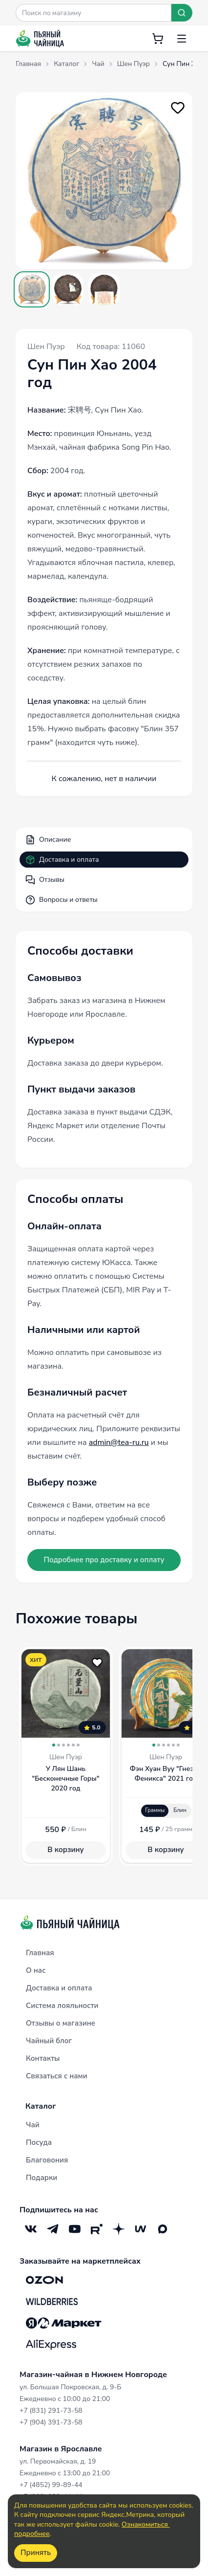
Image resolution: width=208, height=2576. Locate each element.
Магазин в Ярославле (61, 2449)
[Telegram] (52, 2229)
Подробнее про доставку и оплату (104, 1560)
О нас (35, 1970)
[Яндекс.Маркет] (64, 2323)
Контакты (43, 2058)
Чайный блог (49, 2041)
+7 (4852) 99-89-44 (51, 2484)
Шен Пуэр (46, 346)
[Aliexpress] (51, 2344)
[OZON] (44, 2280)
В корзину (65, 1850)
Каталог (40, 2106)
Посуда (39, 2142)
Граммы (155, 1810)
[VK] (31, 2229)
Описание (48, 840)
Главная (40, 1953)
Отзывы (44, 880)
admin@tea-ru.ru (119, 1442)
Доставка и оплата (62, 860)
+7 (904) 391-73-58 (51, 2422)
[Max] (162, 2229)
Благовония (47, 2160)
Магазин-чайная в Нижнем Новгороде (93, 2374)
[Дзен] (118, 2229)
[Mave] (140, 2229)
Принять (36, 2552)
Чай (33, 2125)
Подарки (41, 2178)
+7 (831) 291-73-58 (51, 2410)
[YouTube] (74, 2229)
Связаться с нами (56, 2076)
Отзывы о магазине (60, 2023)
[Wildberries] (52, 2301)
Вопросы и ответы (61, 900)
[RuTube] (96, 2229)
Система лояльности (62, 2005)
